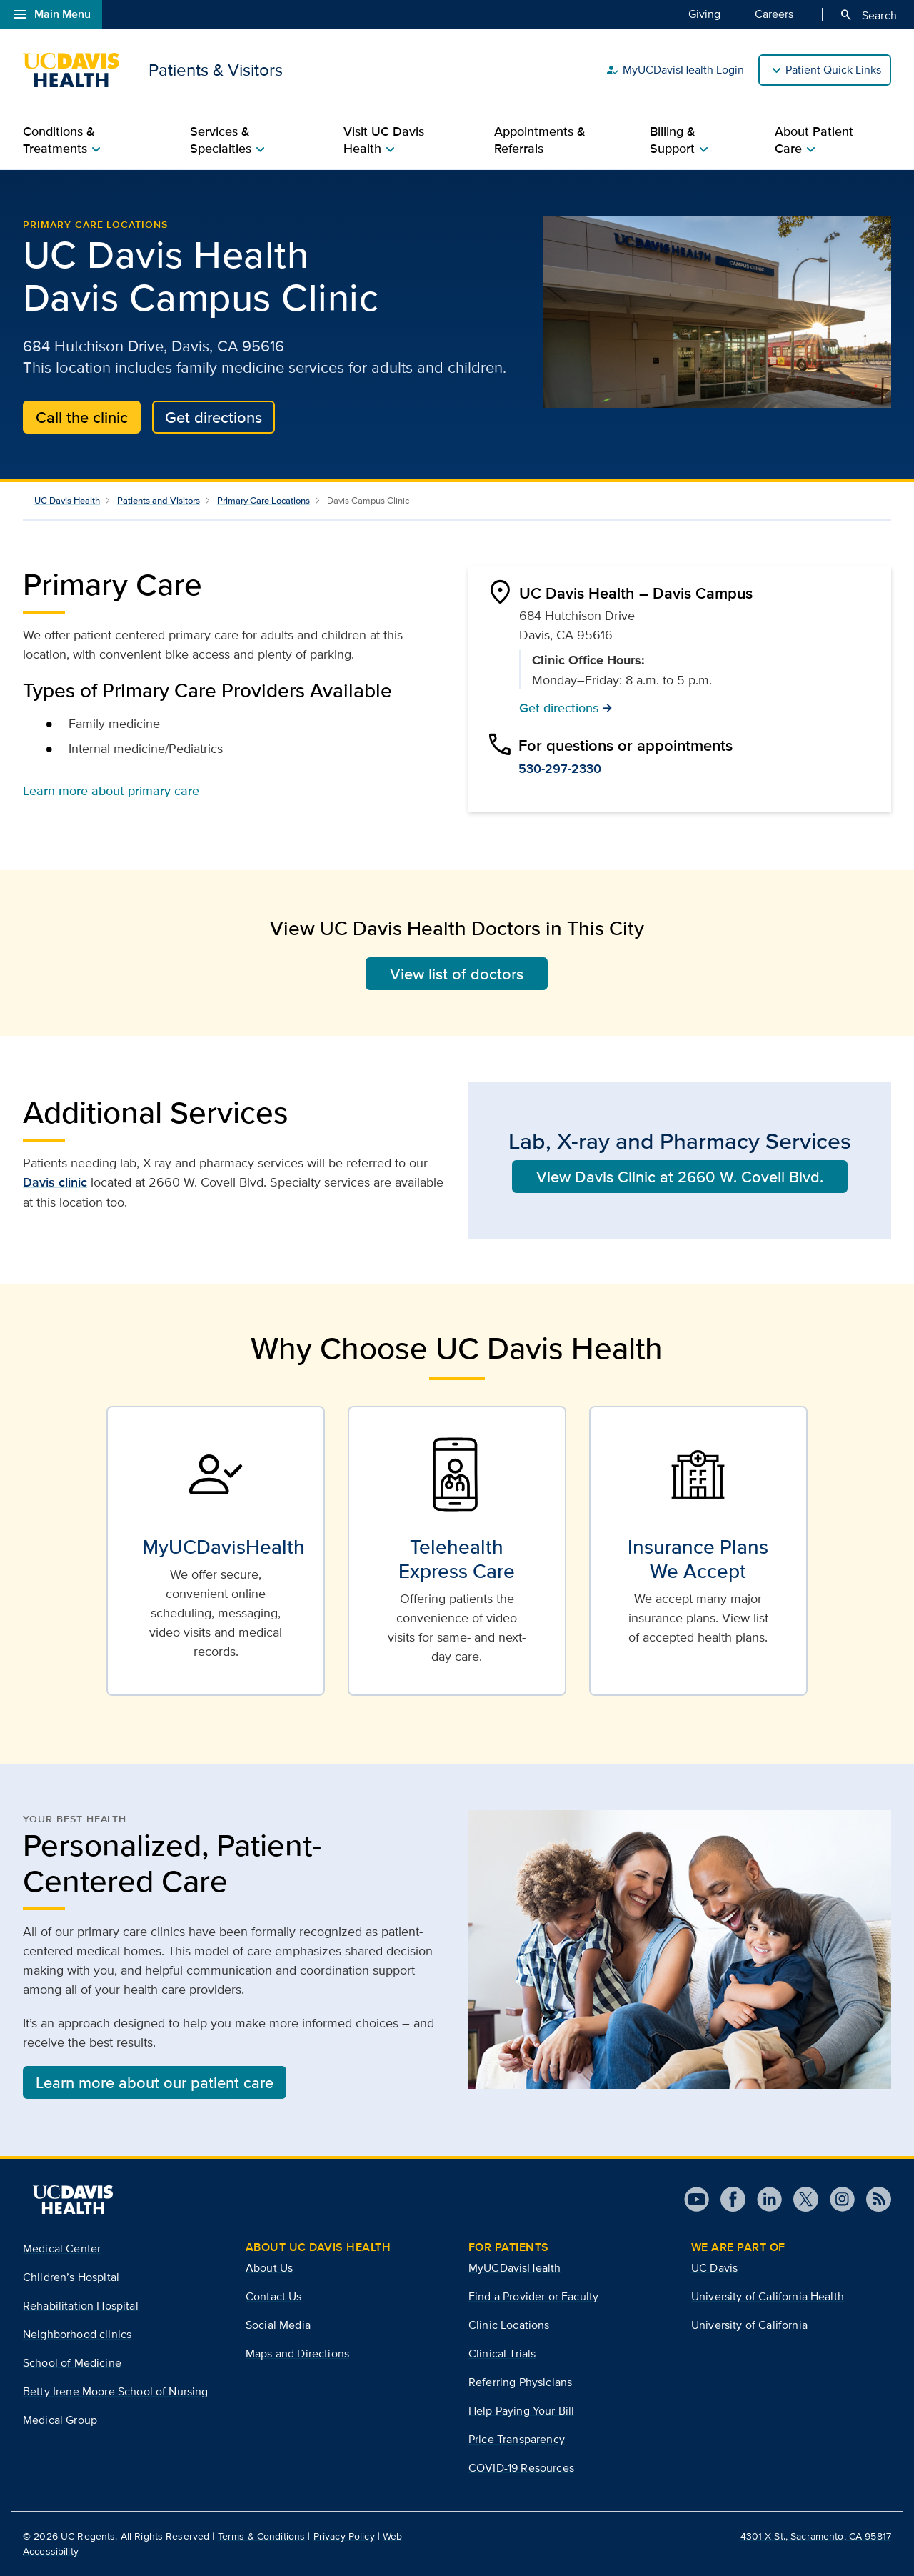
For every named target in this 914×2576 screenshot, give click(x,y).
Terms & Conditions (262, 2536)
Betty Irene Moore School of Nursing (116, 2391)
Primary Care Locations (95, 224)
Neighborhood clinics (77, 2334)
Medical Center (62, 2248)
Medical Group (60, 2420)
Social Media (278, 2325)
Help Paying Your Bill (521, 2410)
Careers (774, 13)
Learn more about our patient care (154, 2082)
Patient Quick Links (833, 69)
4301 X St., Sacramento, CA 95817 (815, 2536)
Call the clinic (82, 417)
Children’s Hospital (71, 2277)
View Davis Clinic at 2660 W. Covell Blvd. (679, 1176)
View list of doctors (456, 973)
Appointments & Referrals (540, 140)
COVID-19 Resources (521, 2468)
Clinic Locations (509, 2325)
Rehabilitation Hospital (81, 2305)
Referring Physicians (520, 2382)
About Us (269, 2268)
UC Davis (714, 2268)
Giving (704, 13)
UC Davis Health (67, 500)
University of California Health (767, 2296)
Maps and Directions (297, 2353)
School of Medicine (72, 2363)
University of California (749, 2325)
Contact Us (274, 2296)
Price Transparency (516, 2439)
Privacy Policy (344, 2536)
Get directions (213, 417)
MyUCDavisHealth (514, 2268)
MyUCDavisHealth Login (675, 70)
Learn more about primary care (111, 790)
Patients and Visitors (158, 500)
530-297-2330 (559, 768)
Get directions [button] (566, 707)
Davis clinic (55, 1182)
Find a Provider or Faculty (533, 2296)
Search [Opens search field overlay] (868, 15)
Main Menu (51, 14)
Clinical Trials (502, 2353)
